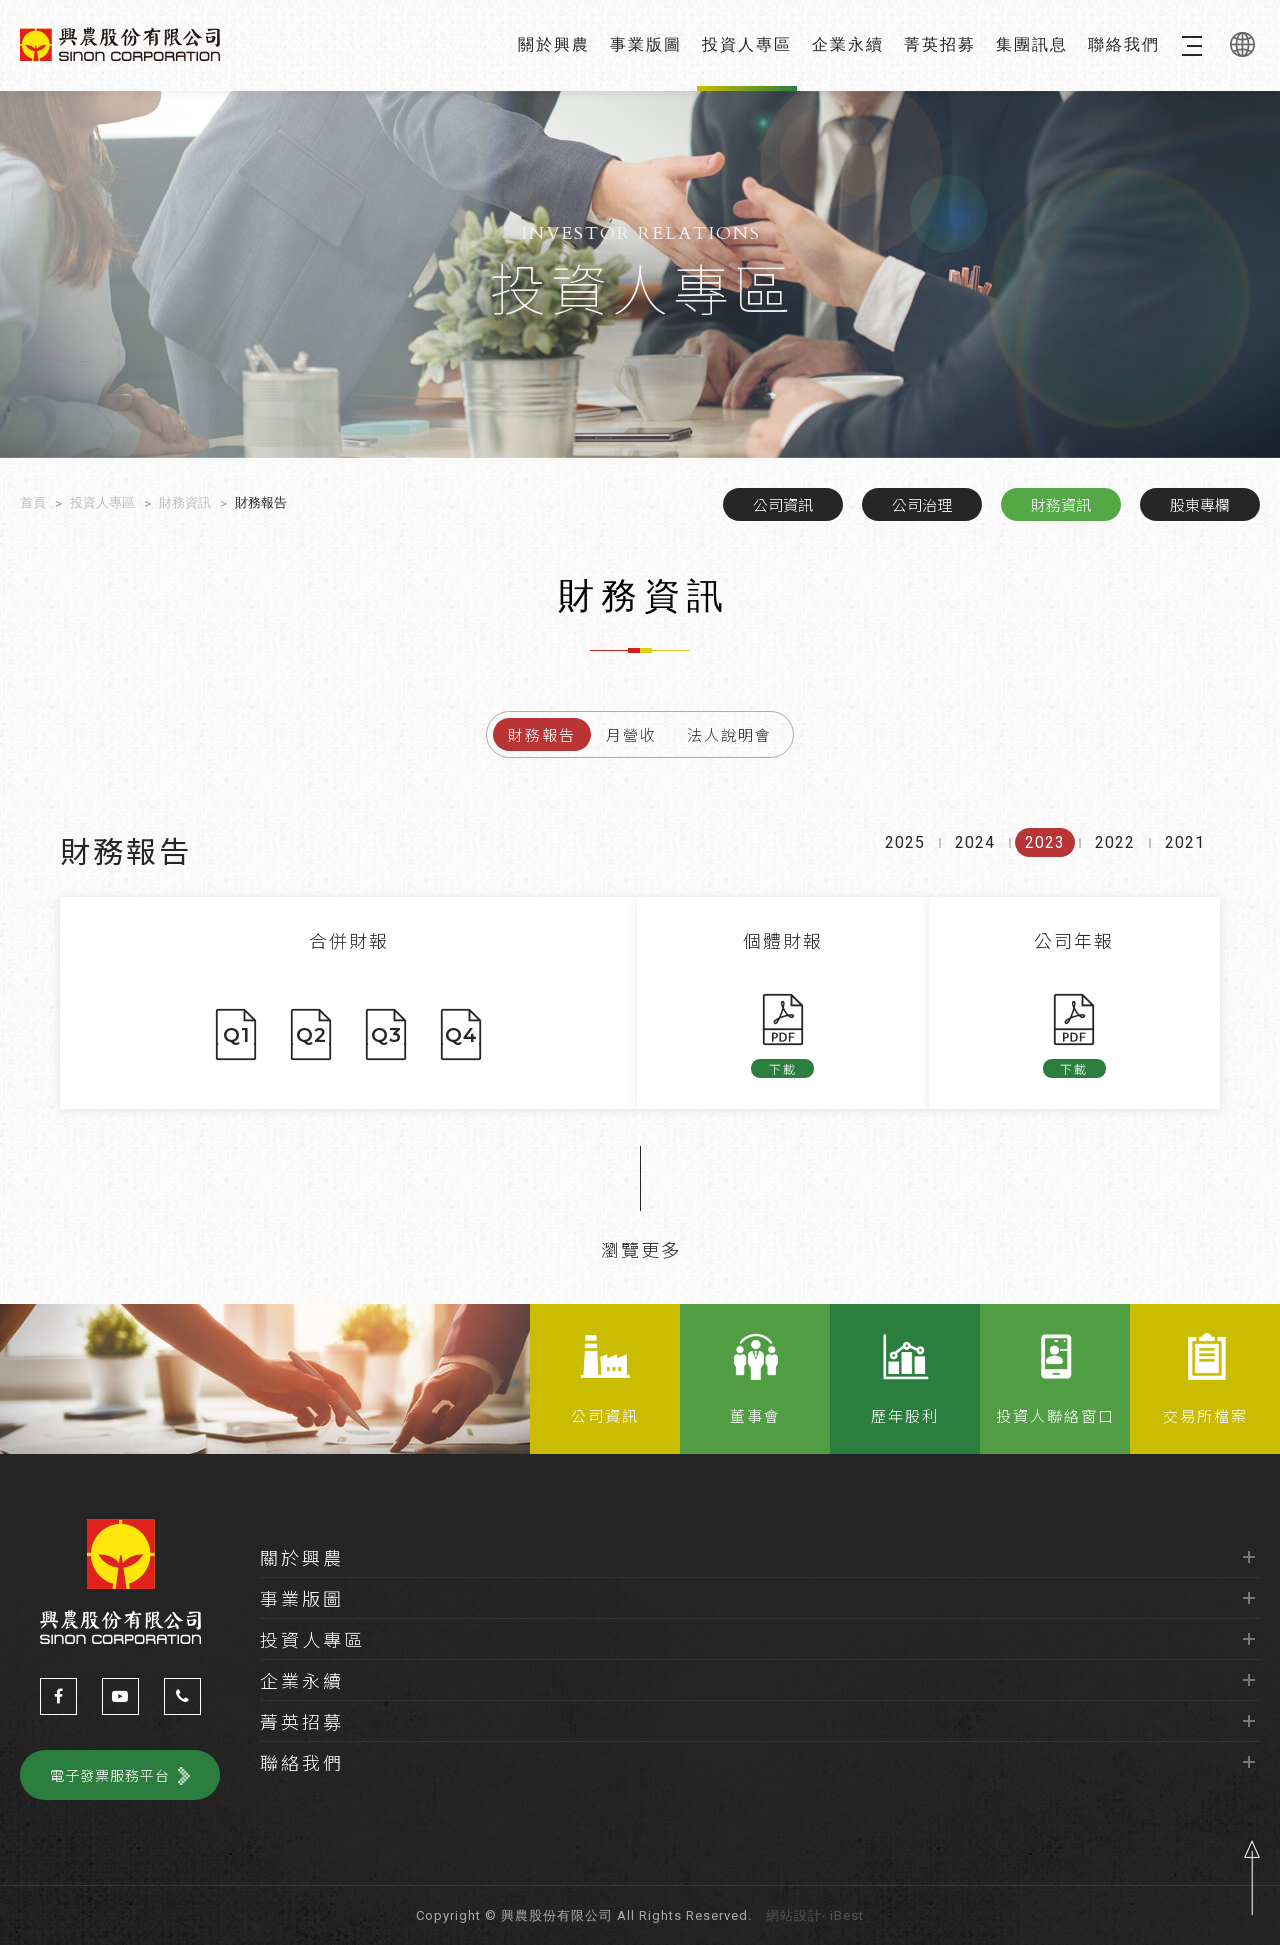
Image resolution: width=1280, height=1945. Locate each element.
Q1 (236, 1035)
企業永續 (848, 44)
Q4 (461, 1035)
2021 (1185, 862)
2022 (1115, 862)
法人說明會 (729, 734)
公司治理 (922, 504)
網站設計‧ (796, 1915)
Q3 (386, 1035)
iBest (847, 1915)
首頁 (33, 502)
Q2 (311, 1035)
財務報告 (542, 734)
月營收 (631, 734)
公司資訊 (783, 504)
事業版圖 (646, 44)
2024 (975, 862)
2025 (905, 862)
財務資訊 (1061, 504)
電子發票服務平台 (110, 1775)
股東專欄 (1200, 504)
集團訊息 (1032, 44)
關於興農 (554, 44)
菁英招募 (940, 44)
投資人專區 (747, 44)
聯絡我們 (1124, 44)
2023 (1045, 862)
